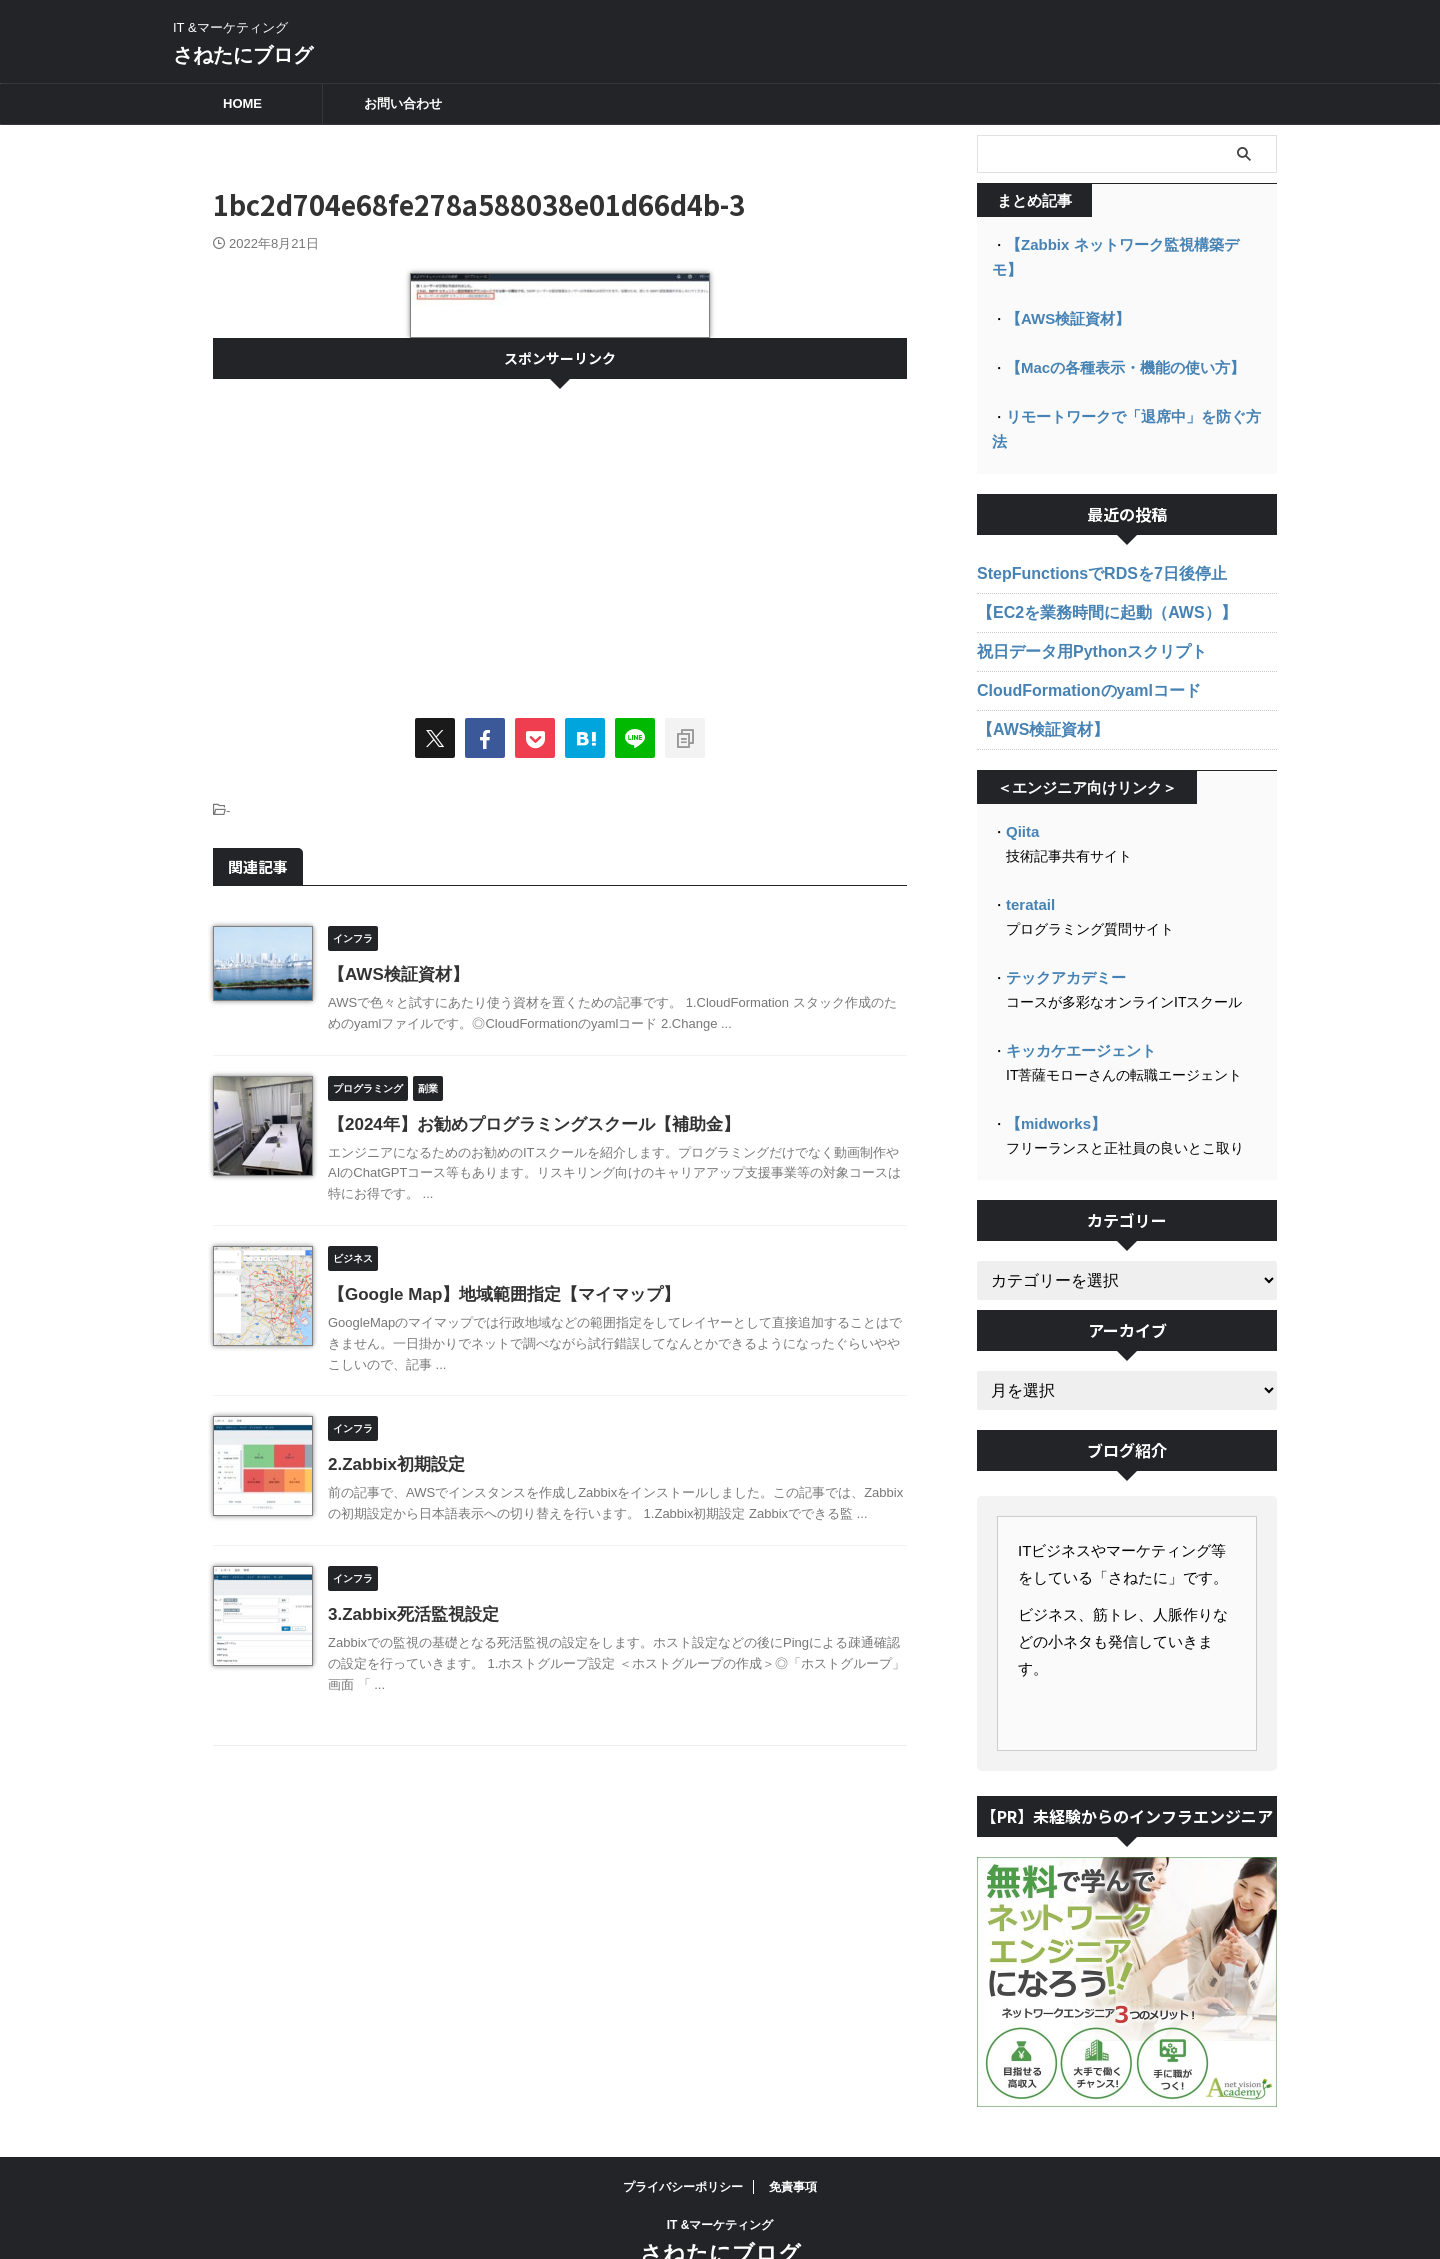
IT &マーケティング (720, 2166)
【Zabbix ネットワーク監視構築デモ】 (1128, 244)
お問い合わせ (403, 103)
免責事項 (793, 2128)
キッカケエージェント (1076, 993)
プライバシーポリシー (683, 2128)
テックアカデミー (1062, 921)
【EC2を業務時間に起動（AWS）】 (1090, 559)
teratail (1029, 849)
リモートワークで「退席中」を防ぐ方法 (1132, 388)
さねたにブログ (243, 55)
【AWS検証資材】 (394, 974)
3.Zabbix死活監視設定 (408, 1614)
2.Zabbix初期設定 (392, 1464)
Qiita (1021, 777)
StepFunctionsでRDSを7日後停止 (1086, 520)
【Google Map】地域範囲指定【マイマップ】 (494, 1294)
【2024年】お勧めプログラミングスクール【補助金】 (522, 1124)
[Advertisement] (560, 539)
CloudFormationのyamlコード (1075, 637)
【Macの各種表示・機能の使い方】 (1117, 340)
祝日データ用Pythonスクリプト (1077, 598)
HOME (242, 103)
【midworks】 (1052, 1065)
